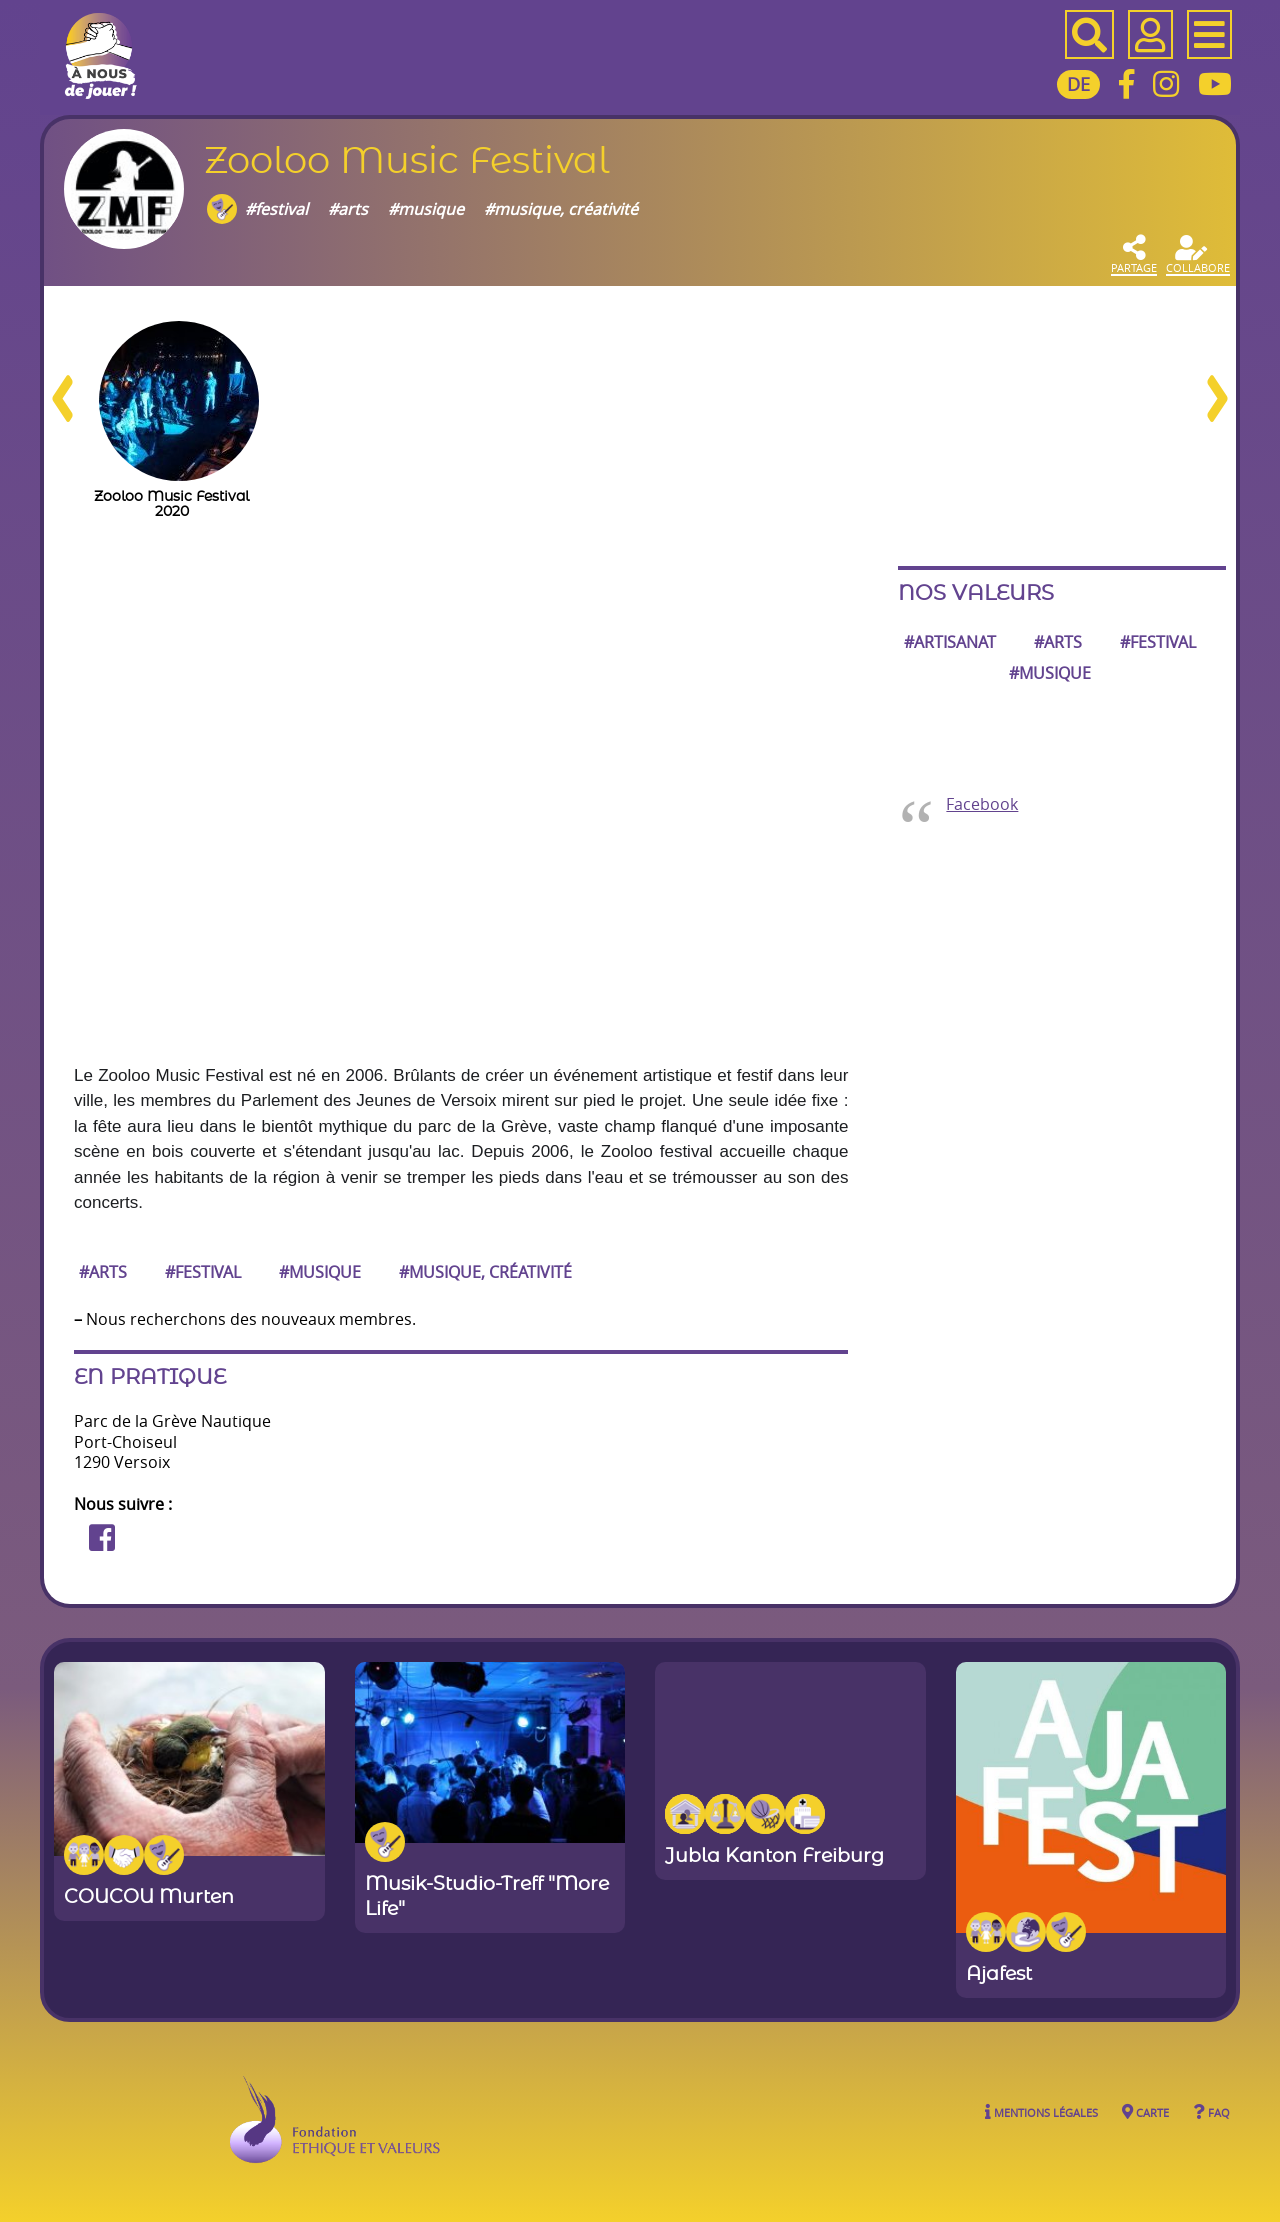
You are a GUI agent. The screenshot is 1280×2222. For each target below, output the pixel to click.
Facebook (982, 804)
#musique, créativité (561, 208)
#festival (276, 208)
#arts (348, 208)
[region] (640, 426)
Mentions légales (1041, 2111)
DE (1078, 84)
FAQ (1211, 2111)
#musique (426, 208)
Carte (1145, 2111)
